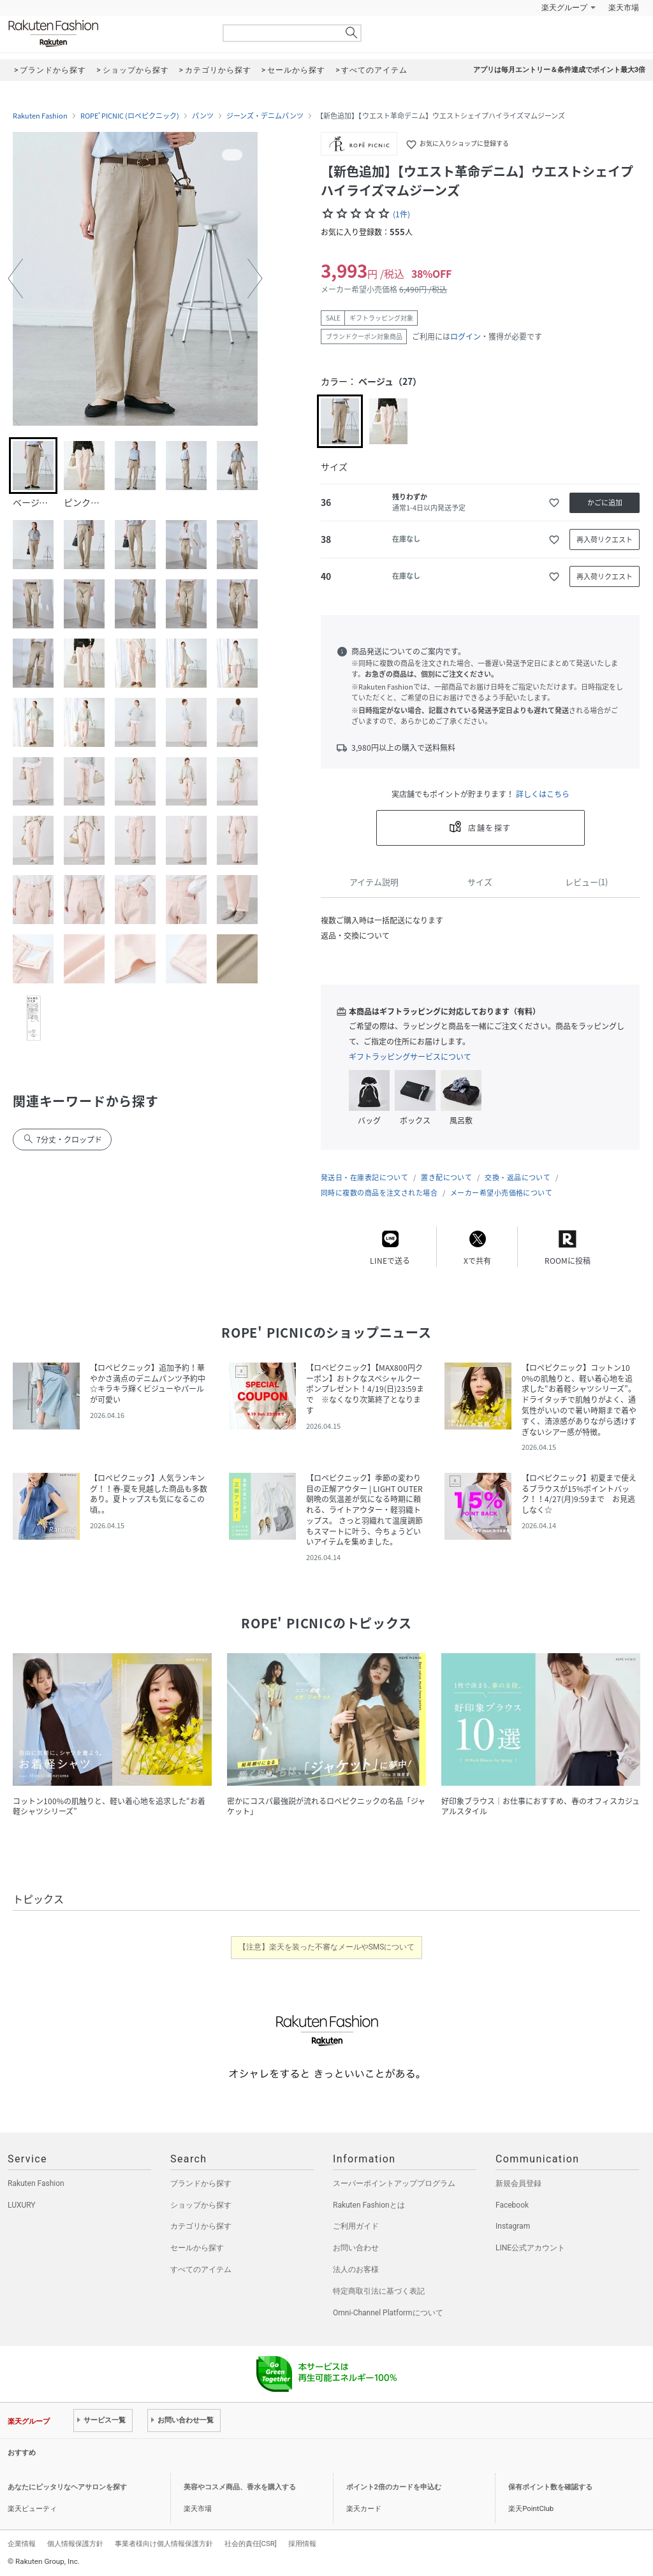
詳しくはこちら (542, 794)
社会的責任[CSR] (250, 2543)
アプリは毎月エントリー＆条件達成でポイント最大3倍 (559, 70)
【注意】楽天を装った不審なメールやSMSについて (326, 1947)
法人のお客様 (356, 2269)
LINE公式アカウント (530, 2247)
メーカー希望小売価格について (501, 1192)
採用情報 (302, 2543)
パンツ (203, 116)
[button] (15, 278)
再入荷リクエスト (604, 539)
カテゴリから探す (200, 2226)
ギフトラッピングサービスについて (410, 1056)
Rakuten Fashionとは (369, 2205)
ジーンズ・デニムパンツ (265, 116)
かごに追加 (604, 502)
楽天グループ (564, 7)
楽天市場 (623, 7)
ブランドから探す (200, 2183)
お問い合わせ (356, 2247)
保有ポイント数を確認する (550, 2487)
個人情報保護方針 (75, 2543)
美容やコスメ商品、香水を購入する (240, 2487)
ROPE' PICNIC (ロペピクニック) (129, 116)
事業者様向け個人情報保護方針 (164, 2543)
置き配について (446, 1177)
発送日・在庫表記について (364, 1177)
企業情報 (22, 2543)
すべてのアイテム (200, 2269)
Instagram (512, 2226)
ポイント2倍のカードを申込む (393, 2487)
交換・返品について (517, 1177)
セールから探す (197, 2247)
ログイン (465, 336)
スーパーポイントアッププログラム (394, 2183)
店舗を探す (489, 828)
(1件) (401, 214)
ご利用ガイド (356, 2226)
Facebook (512, 2205)
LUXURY (22, 2205)
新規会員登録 (518, 2183)
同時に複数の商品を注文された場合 (379, 1192)
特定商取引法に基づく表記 (379, 2291)
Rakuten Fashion (106, 33)
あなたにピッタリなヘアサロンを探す (67, 2487)
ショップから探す (200, 2205)
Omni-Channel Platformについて (388, 2312)
